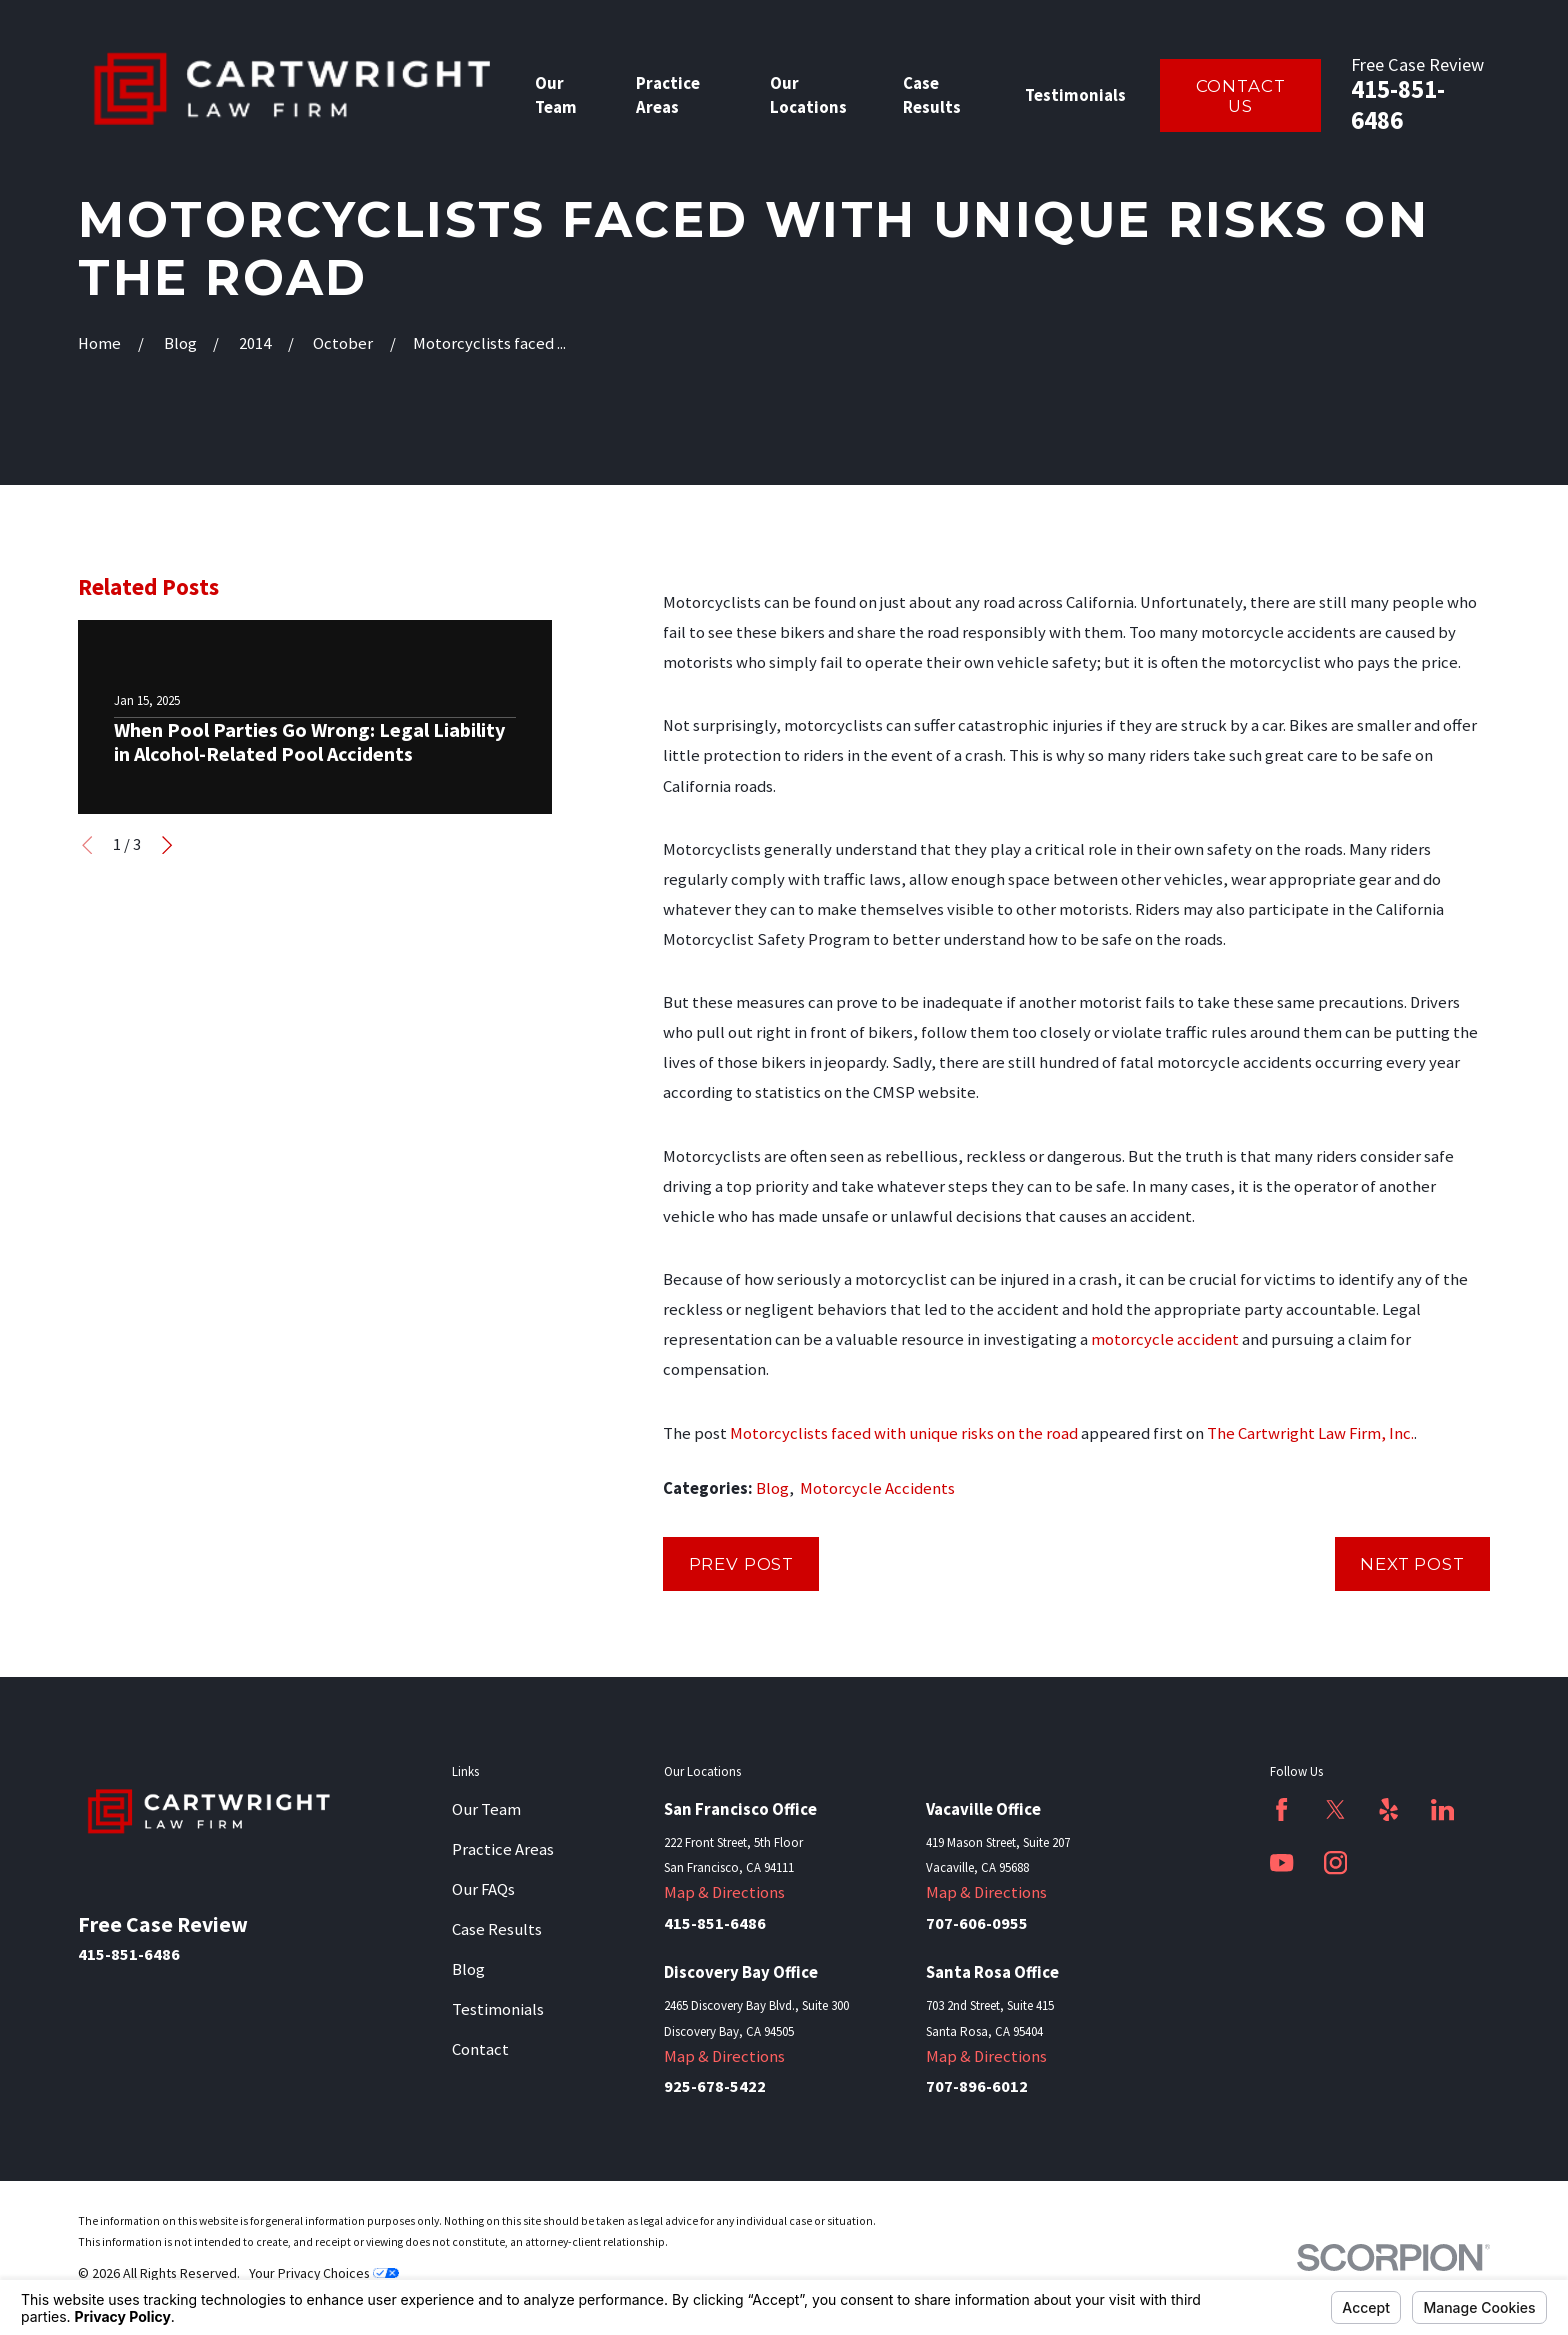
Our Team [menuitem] (556, 95)
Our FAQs (483, 1889)
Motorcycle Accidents (877, 1488)
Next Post (1412, 1564)
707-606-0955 (977, 1923)
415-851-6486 (1398, 104)
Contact (480, 2049)
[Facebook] (1281, 1809)
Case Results (497, 1929)
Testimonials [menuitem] (1075, 95)
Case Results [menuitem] (932, 95)
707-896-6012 (977, 2086)
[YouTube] (1281, 1862)
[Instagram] (1335, 1862)
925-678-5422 (715, 2086)
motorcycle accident (1165, 1339)
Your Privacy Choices (324, 2273)
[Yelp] (1388, 1809)
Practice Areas (503, 1849)
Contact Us (1241, 96)
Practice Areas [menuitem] (668, 95)
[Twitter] (1335, 1809)
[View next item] (167, 845)
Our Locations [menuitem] (808, 95)
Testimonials (498, 2009)
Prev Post (742, 1564)
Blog (772, 1488)
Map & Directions (724, 1892)
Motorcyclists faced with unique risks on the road (904, 1433)
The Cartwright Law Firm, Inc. (1310, 1433)
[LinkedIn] (1442, 1809)
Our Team (486, 1809)
